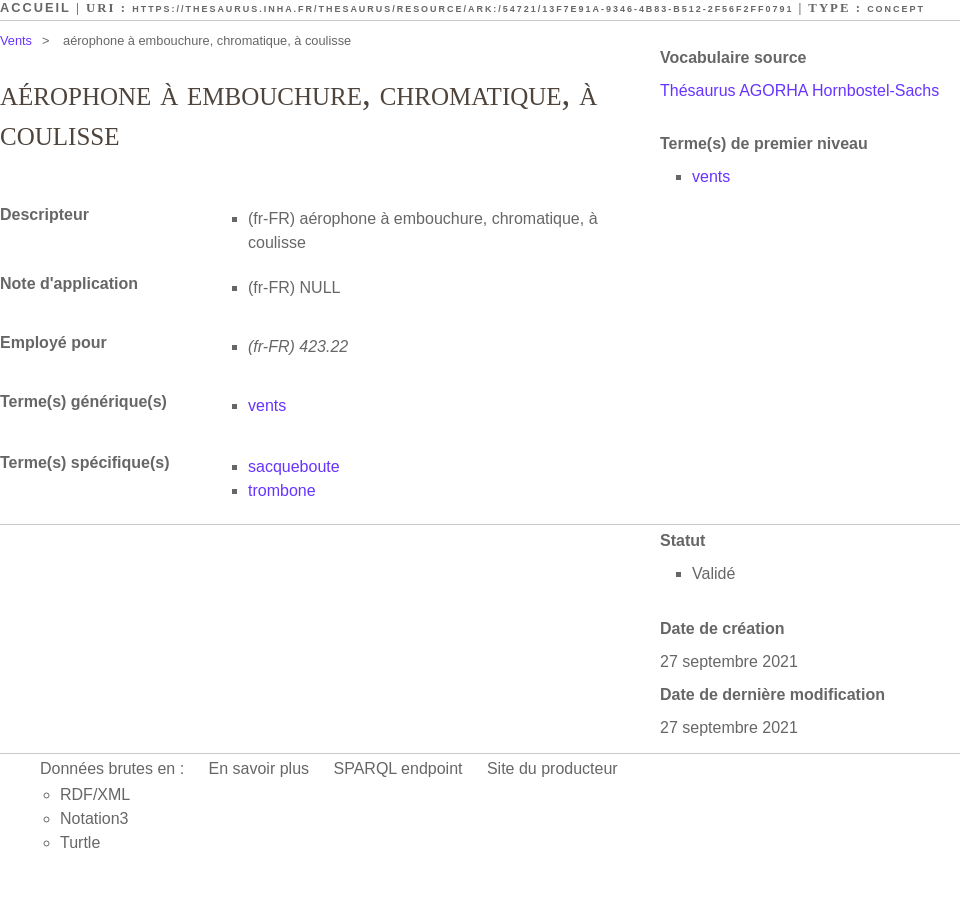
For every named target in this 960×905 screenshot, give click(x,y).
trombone (282, 490)
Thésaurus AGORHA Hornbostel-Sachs (799, 90)
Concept (896, 9)
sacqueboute (294, 466)
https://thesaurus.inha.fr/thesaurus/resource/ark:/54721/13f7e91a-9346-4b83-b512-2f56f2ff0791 (462, 9)
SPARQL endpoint (398, 768)
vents (711, 176)
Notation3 (94, 818)
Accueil (35, 7)
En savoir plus (259, 768)
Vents (16, 40)
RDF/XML (95, 794)
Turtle (80, 842)
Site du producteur (552, 768)
